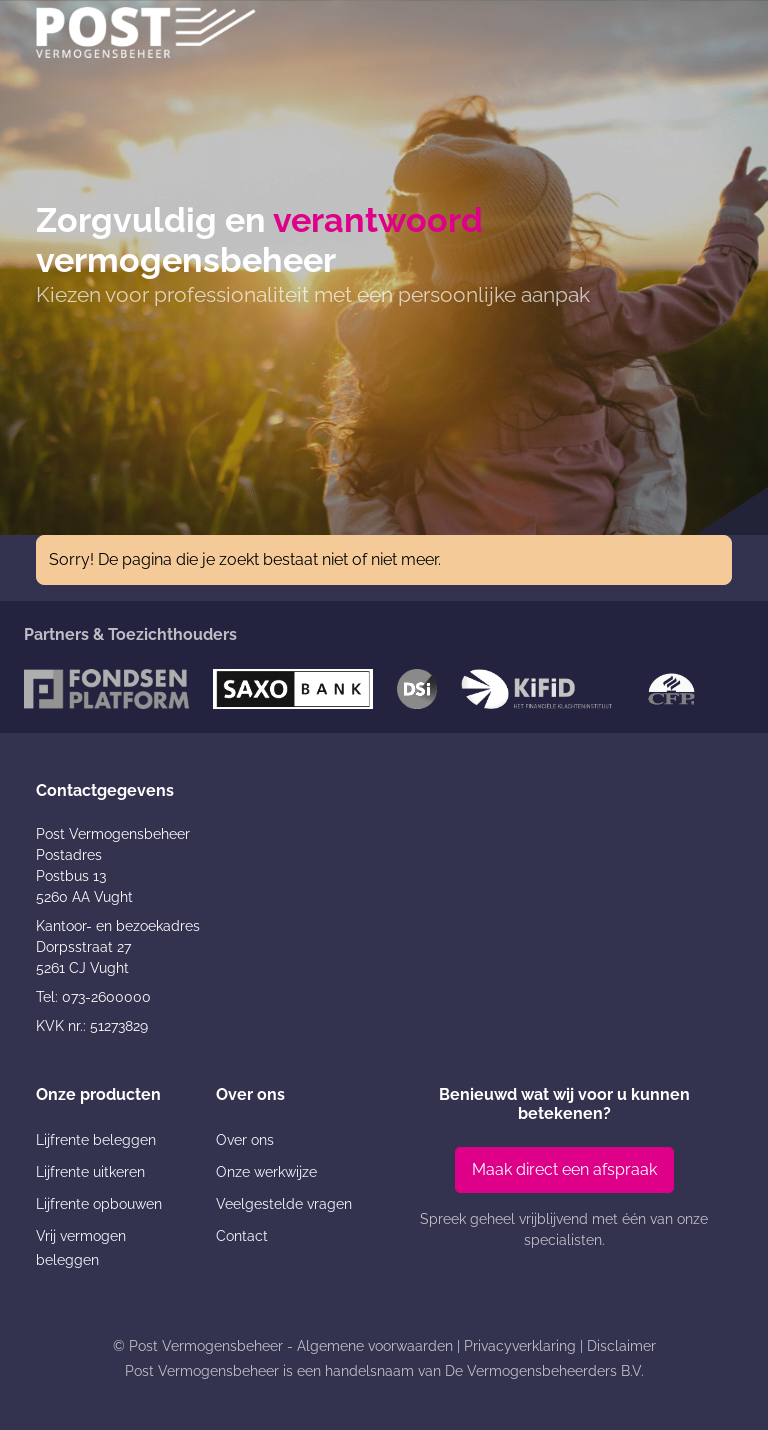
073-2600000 (106, 997)
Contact (242, 1236)
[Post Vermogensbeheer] (146, 32)
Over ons (245, 1140)
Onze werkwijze (266, 1172)
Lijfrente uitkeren (90, 1172)
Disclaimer (621, 1346)
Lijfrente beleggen (96, 1140)
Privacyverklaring (520, 1346)
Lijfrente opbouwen (99, 1204)
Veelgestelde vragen (284, 1204)
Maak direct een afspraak (564, 1169)
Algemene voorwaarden (375, 1346)
